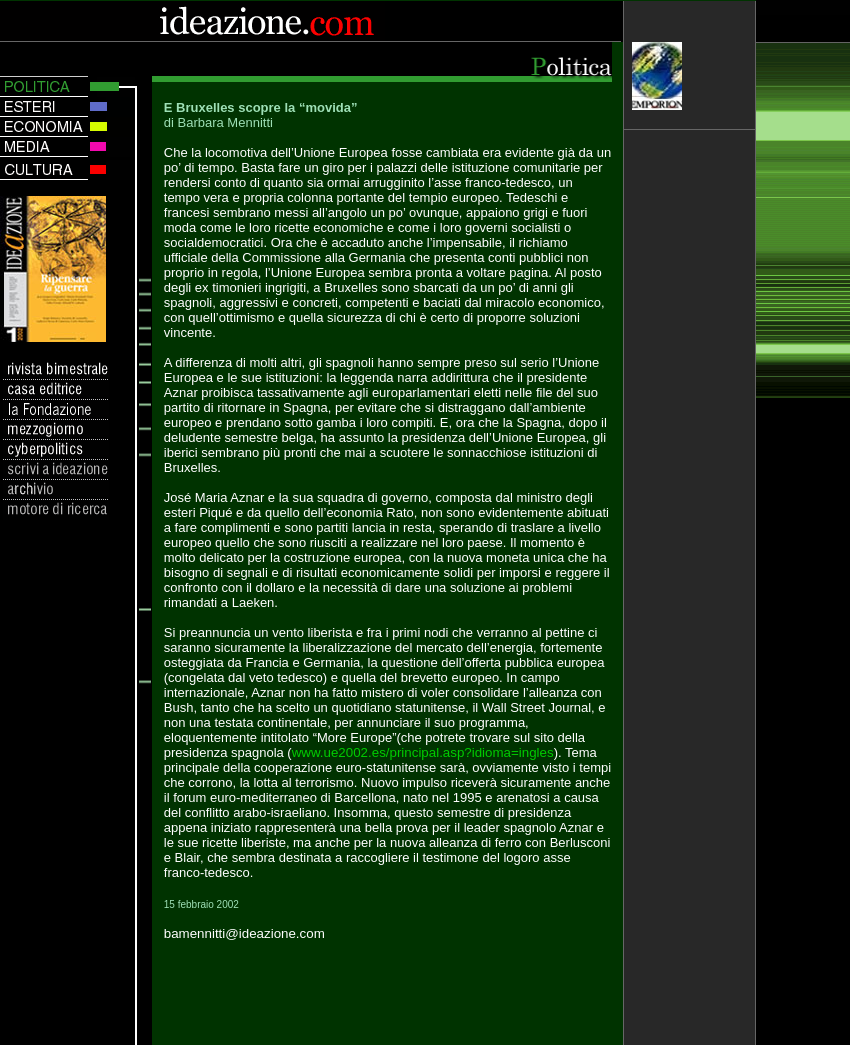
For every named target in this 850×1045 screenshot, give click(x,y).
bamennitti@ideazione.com (244, 933)
